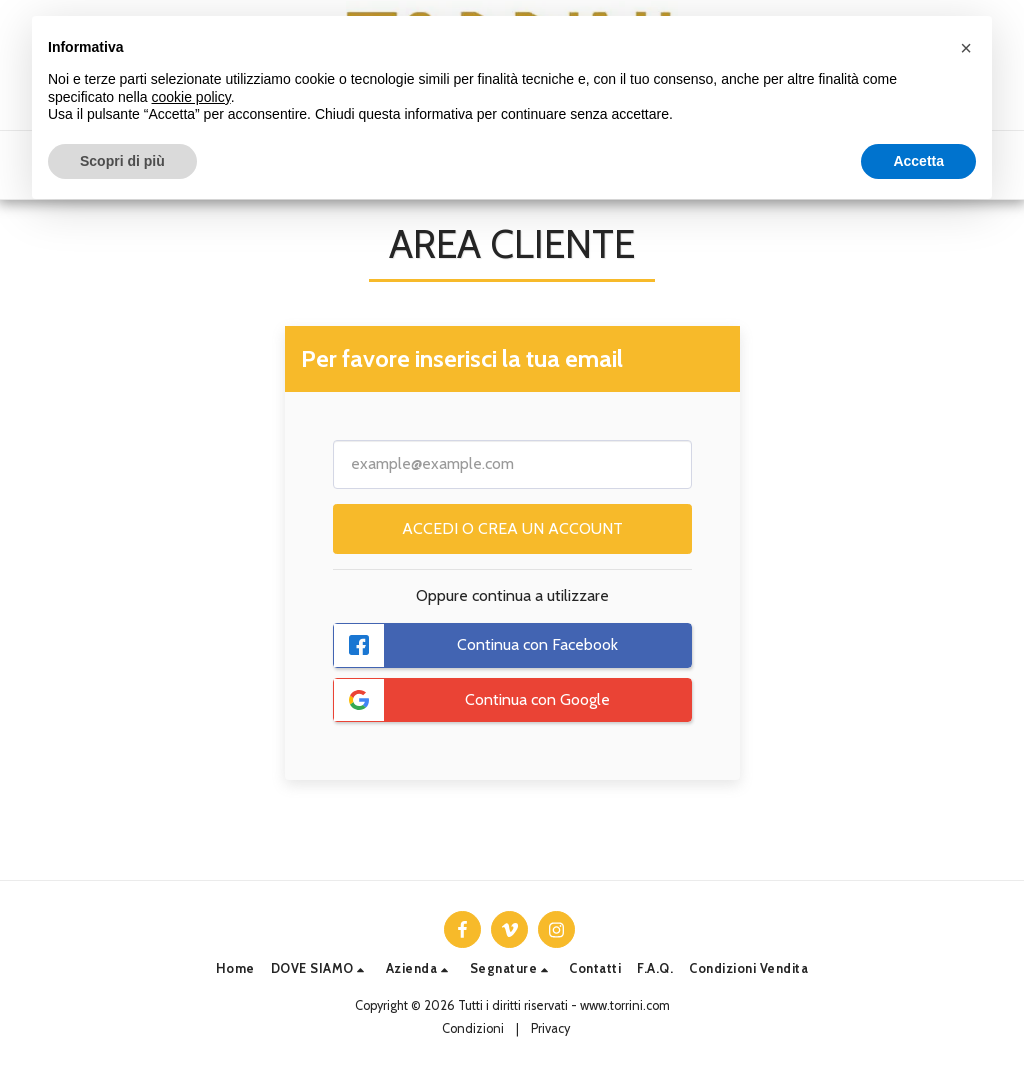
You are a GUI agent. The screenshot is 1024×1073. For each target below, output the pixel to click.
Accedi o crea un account (512, 528)
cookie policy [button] (191, 97)
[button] (320, 969)
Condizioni (473, 1028)
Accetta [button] (918, 161)
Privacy (550, 1028)
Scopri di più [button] (122, 161)
